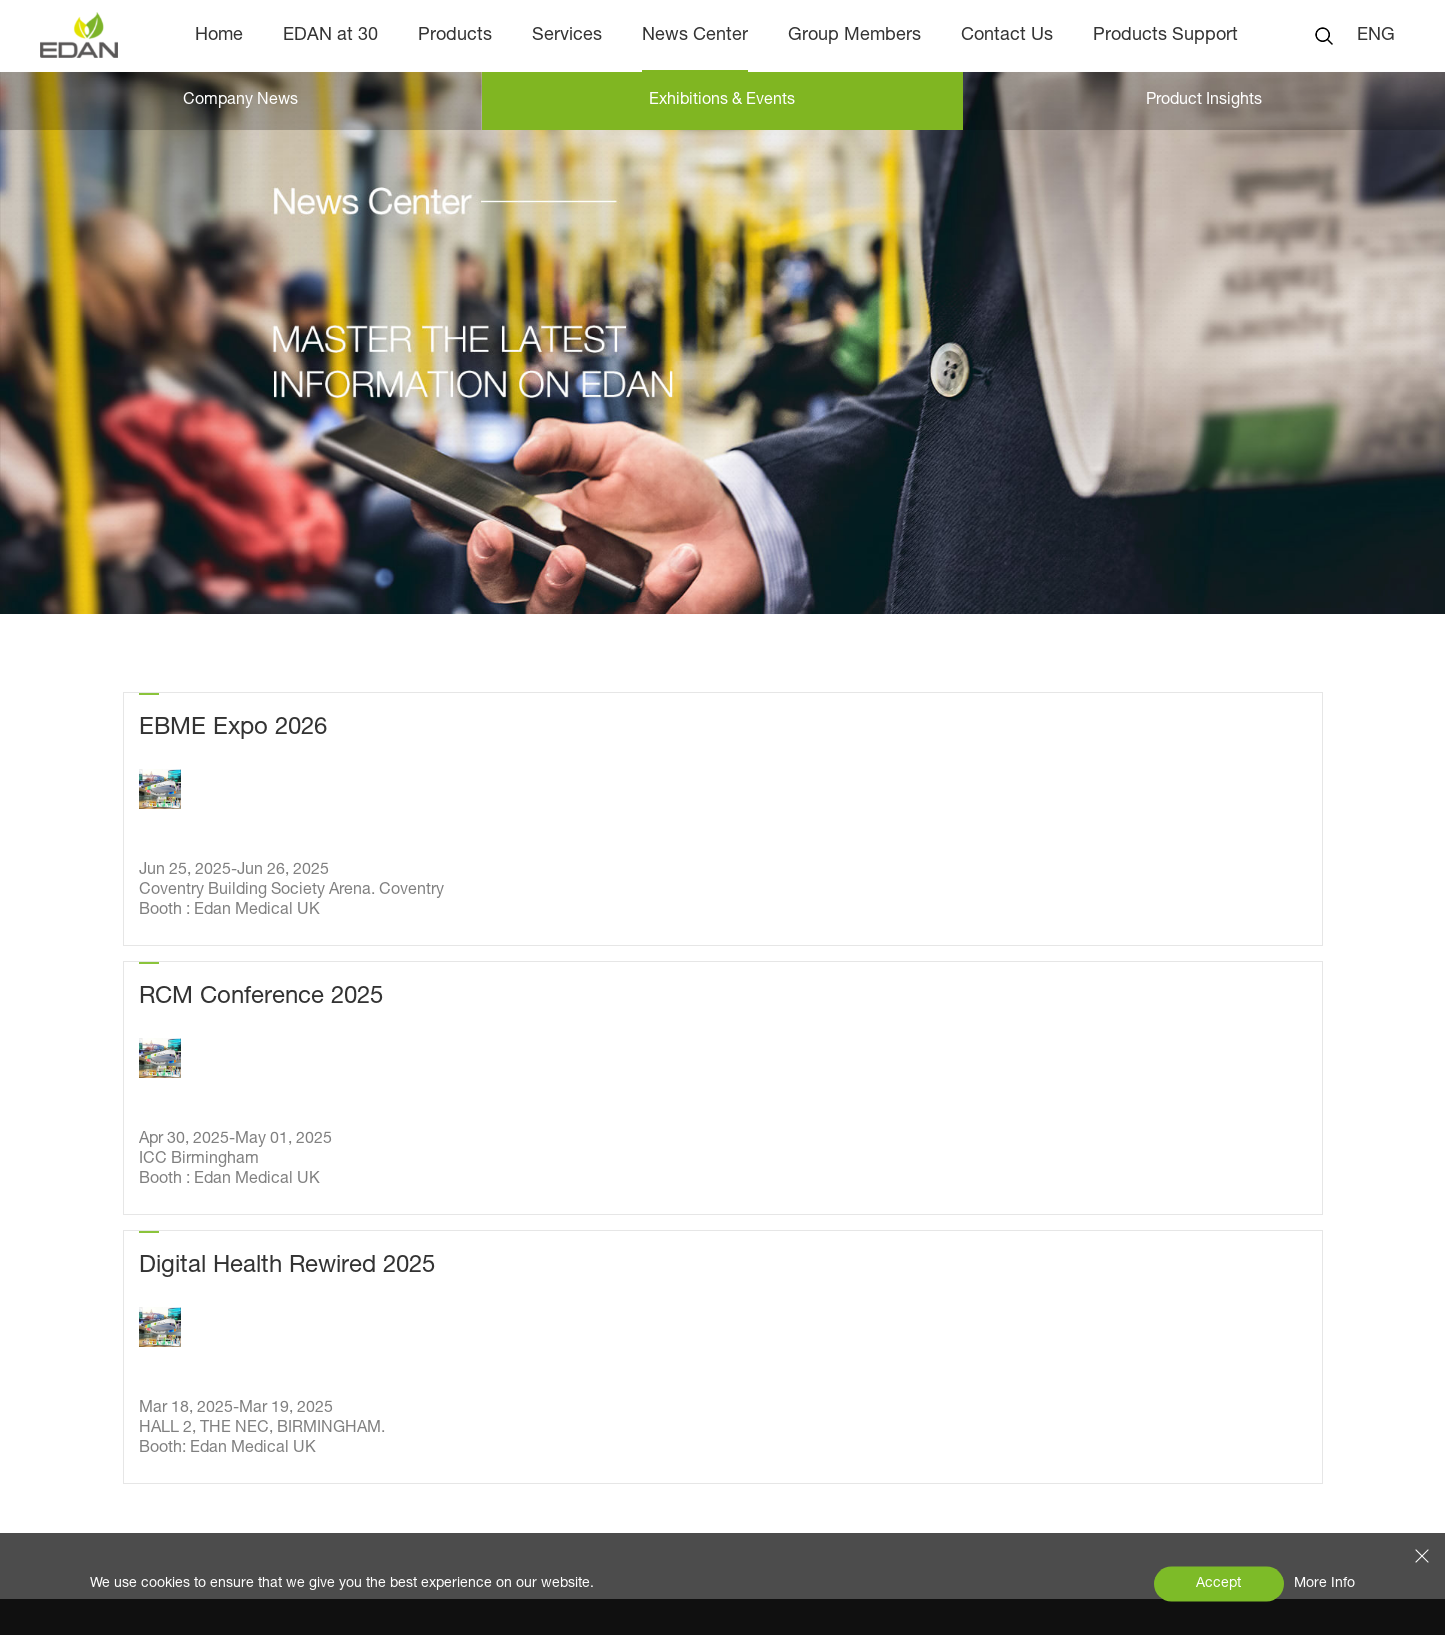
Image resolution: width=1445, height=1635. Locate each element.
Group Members (854, 36)
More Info (1324, 1584)
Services (567, 36)
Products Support (1165, 36)
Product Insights (181, 1342)
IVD (392, 1404)
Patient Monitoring (446, 1244)
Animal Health (431, 1444)
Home (219, 36)
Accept (1218, 1584)
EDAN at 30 (330, 36)
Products (455, 36)
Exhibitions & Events (722, 101)
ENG (1376, 36)
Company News (240, 101)
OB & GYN (417, 1204)
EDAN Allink (423, 1484)
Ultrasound (419, 1324)
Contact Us (1007, 36)
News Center (695, 36)
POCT (401, 1364)
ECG (397, 1284)
